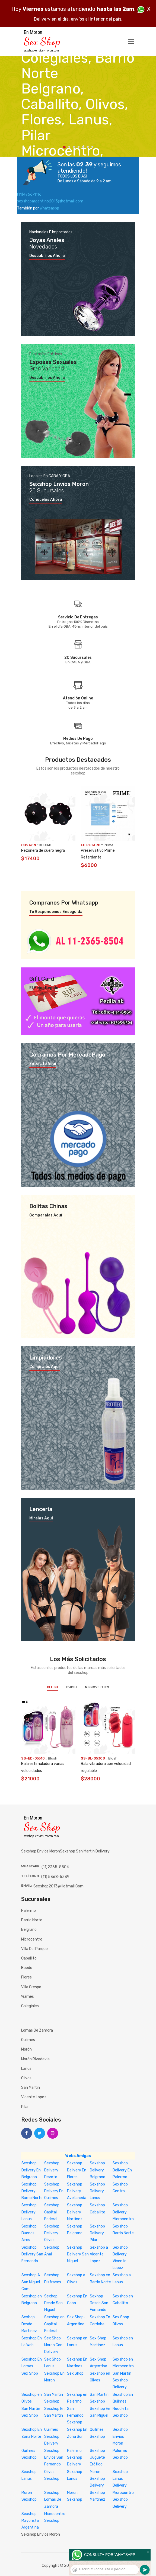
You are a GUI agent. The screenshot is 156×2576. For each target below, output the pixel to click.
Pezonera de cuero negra (43, 850)
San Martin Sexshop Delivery (122, 2380)
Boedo (26, 1967)
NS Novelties (97, 1687)
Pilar (25, 2106)
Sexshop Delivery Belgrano (97, 2170)
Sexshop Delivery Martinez (74, 2212)
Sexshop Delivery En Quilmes (53, 2191)
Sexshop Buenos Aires (29, 2233)
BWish (71, 1687)
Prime (108, 845)
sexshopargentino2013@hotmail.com (50, 201)
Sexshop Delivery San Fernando (32, 2254)
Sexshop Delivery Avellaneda (76, 2191)
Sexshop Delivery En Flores (76, 2170)
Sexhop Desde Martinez (29, 2324)
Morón (26, 2049)
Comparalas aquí (45, 1215)
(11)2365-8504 (55, 1867)
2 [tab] (69, 147)
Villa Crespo (31, 1987)
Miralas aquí (41, 1518)
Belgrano (29, 1929)
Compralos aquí (44, 1367)
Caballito (29, 1958)
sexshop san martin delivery (85, 1851)
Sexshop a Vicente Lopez (99, 2254)
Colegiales (30, 2006)
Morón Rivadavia (35, 2059)
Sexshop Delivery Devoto (51, 2170)
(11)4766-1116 (29, 194)
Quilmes (28, 2040)
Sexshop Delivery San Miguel (78, 2254)
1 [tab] (64, 147)
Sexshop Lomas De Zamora (52, 2499)
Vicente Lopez (33, 2097)
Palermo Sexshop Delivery (74, 2457)
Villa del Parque (34, 1948)
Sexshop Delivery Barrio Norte (32, 2191)
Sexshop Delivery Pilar (97, 2233)
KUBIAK (45, 845)
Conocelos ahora (45, 500)
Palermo (28, 1910)
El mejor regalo (43, 988)
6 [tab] (88, 147)
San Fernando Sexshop (75, 2415)
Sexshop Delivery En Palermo (122, 2170)
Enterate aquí (42, 1064)
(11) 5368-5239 (55, 1876)
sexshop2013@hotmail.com (58, 1886)
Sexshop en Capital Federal (54, 2324)
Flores (26, 1977)
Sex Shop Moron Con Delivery (53, 2345)
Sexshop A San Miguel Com (30, 2282)
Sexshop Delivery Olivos (51, 2233)
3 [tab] (74, 147)
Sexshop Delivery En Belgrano (31, 2170)
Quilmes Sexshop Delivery (51, 2436)
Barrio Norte (31, 1920)
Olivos (26, 2078)
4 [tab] (78, 147)
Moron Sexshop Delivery (97, 2479)
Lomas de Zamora (37, 2030)
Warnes (27, 1996)
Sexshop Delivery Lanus (97, 2191)
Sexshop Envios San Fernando (53, 2457)
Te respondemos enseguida (55, 912)
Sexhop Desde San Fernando (99, 2303)
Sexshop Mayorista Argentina (30, 2521)
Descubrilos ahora (47, 256)
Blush (52, 1687)
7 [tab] (92, 147)
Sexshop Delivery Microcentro (123, 2212)
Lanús (26, 2068)
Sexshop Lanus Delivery (120, 2479)
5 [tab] (83, 147)
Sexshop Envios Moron (120, 2436)
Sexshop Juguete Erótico (97, 2457)
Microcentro (31, 1939)
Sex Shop (29, 2373)
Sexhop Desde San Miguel (53, 2303)
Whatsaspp (49, 208)
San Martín (30, 2087)
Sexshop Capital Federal (51, 2212)
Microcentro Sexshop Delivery (123, 2499)
